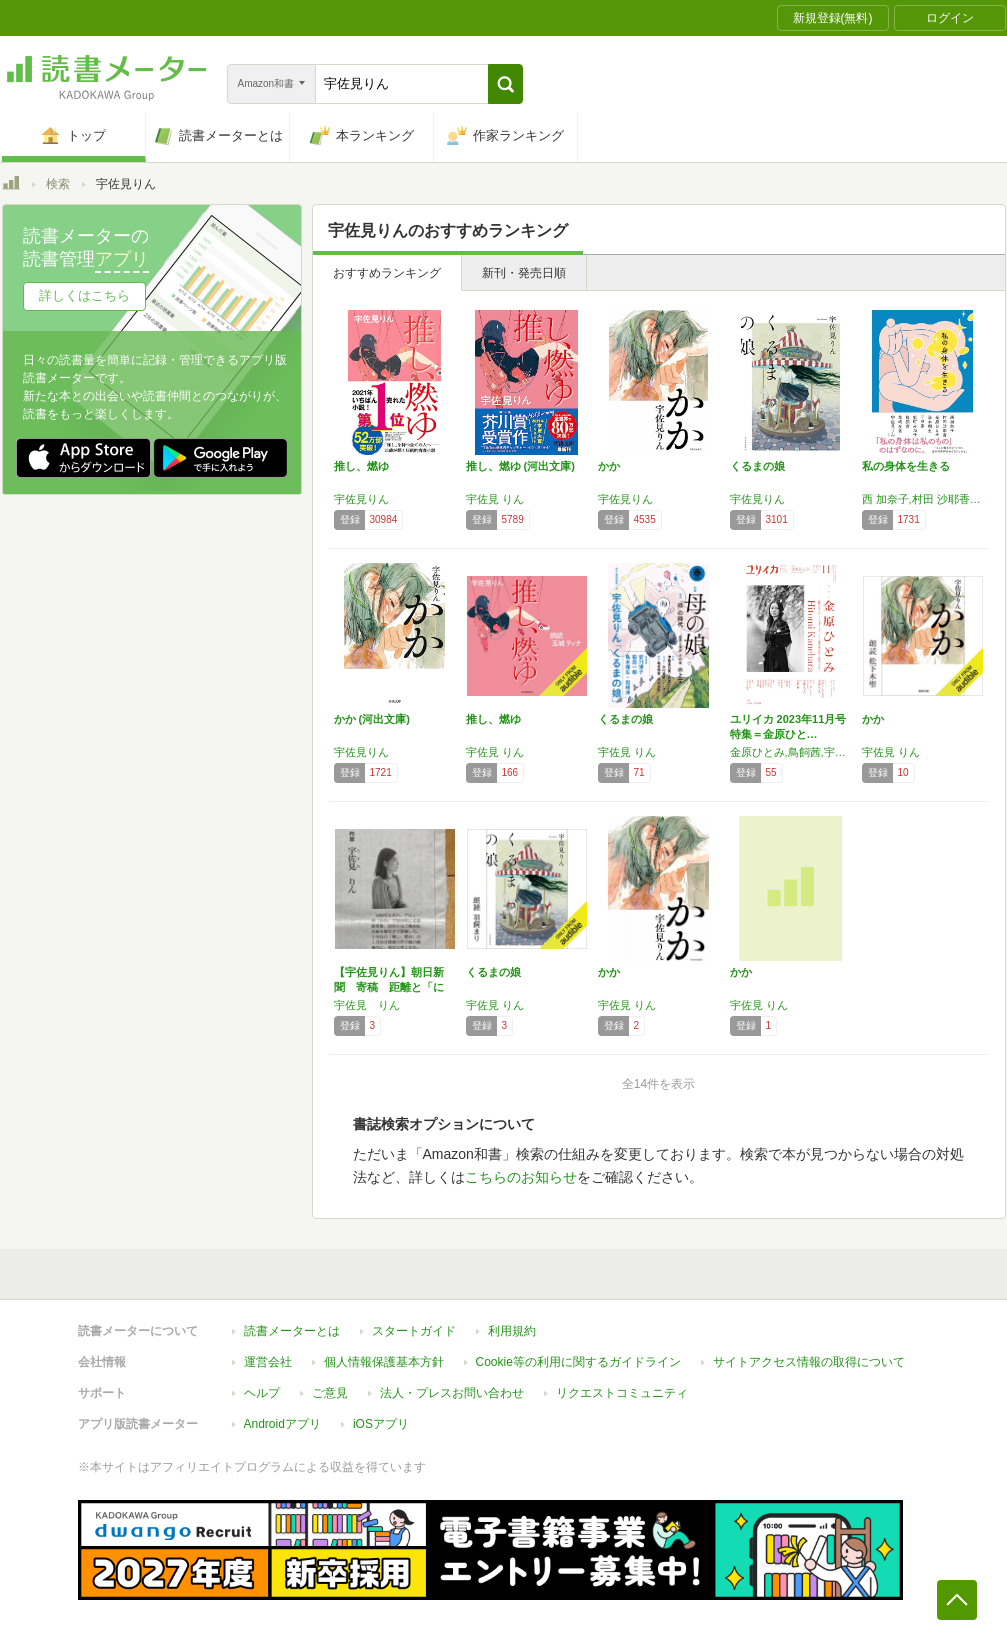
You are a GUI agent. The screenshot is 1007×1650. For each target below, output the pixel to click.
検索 (58, 184)
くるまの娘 (757, 466)
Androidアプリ (282, 1424)
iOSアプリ (381, 1424)
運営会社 (268, 1362)
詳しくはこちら (84, 295)
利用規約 (512, 1331)
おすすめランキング (387, 273)
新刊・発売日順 (524, 273)
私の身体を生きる (906, 466)
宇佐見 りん (495, 499)
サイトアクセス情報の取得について (809, 1362)
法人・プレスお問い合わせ (452, 1393)
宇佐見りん (361, 499)
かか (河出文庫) (372, 719)
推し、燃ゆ (361, 466)
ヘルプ (262, 1393)
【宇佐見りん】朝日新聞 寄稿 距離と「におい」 (389, 987)
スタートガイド (414, 1331)
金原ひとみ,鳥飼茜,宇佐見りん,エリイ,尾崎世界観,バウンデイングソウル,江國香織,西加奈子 (791, 752)
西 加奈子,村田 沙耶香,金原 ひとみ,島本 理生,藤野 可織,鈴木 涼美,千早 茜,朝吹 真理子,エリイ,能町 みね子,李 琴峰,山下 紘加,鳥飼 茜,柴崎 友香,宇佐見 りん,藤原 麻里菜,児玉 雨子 (923, 499)
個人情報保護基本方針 (384, 1362)
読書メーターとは (292, 1331)
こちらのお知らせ (521, 1177)
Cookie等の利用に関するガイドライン (578, 1362)
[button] (505, 84)
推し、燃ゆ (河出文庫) (520, 466)
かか (609, 466)
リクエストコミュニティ (622, 1393)
